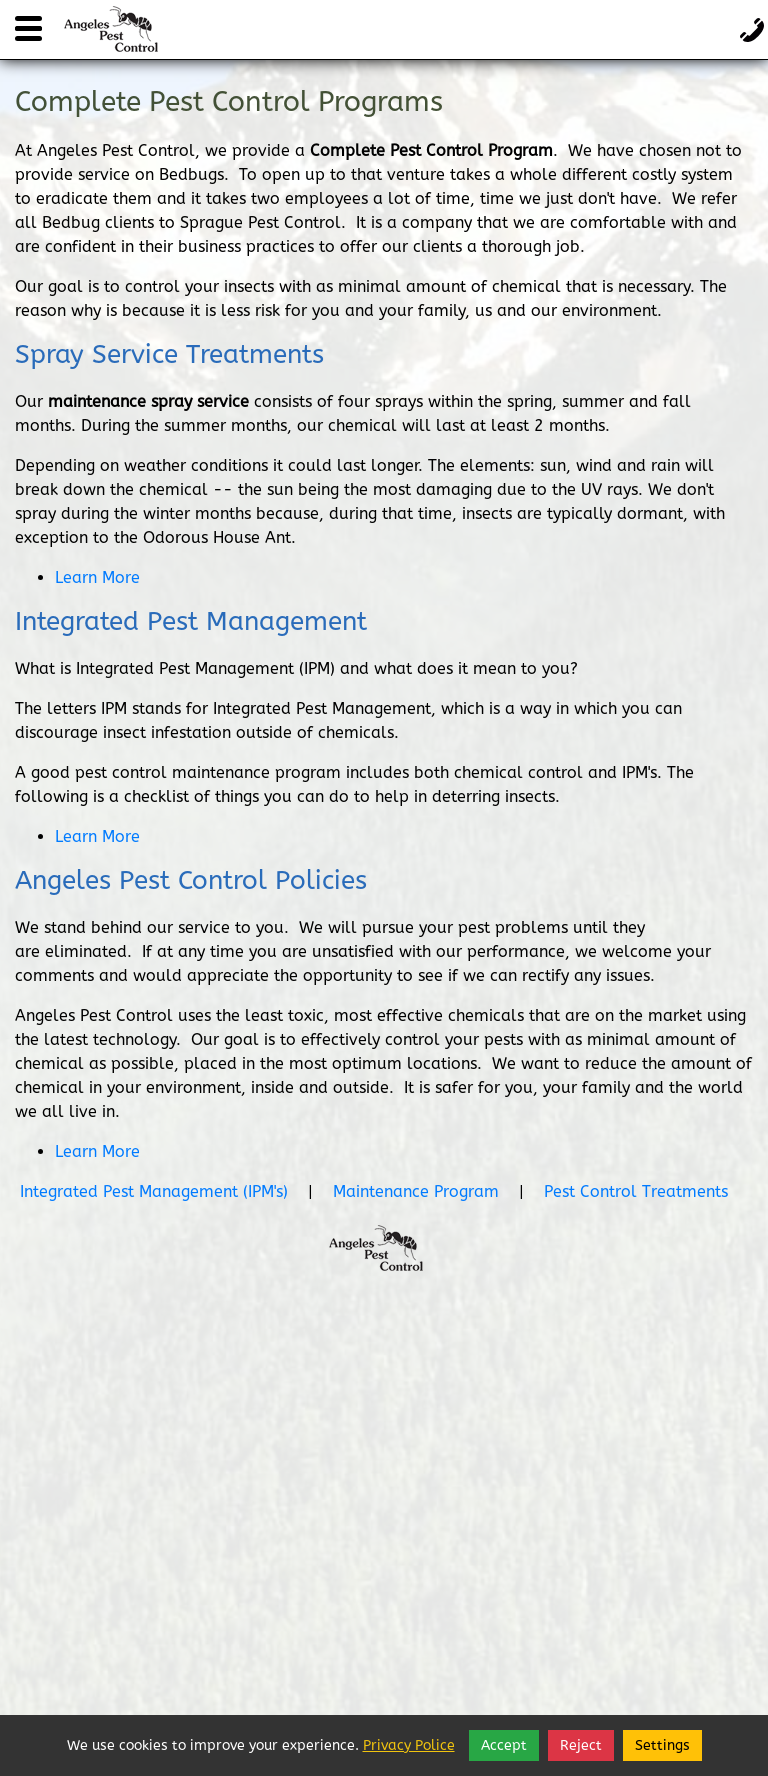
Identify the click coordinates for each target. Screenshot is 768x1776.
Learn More (97, 577)
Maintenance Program (416, 1191)
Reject (581, 1745)
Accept (504, 1745)
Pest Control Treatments (636, 1191)
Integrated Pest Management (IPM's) (154, 1191)
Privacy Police (409, 1745)
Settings (662, 1745)
